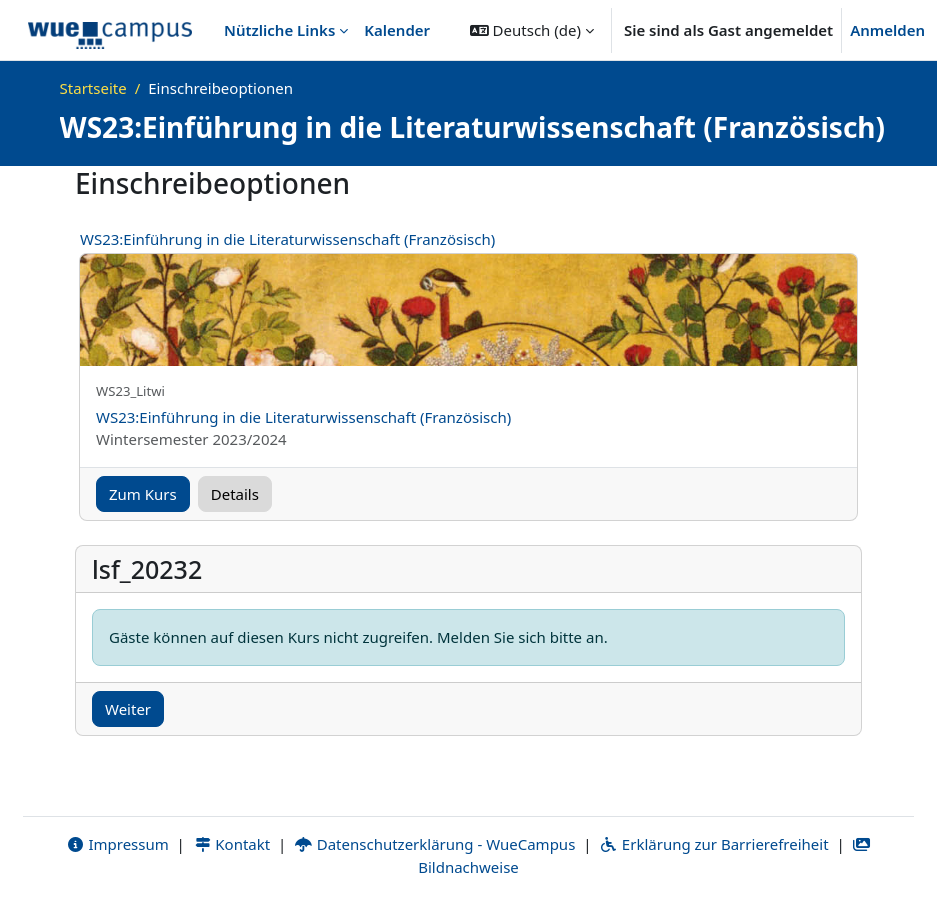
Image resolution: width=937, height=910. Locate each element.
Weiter (128, 709)
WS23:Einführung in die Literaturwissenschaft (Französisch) (287, 239)
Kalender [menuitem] (397, 30)
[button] (532, 30)
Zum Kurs (143, 494)
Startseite (93, 88)
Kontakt (232, 844)
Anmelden (887, 30)
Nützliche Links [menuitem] (279, 30)
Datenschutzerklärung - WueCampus (434, 844)
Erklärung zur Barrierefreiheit (713, 844)
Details (235, 494)
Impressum (117, 844)
